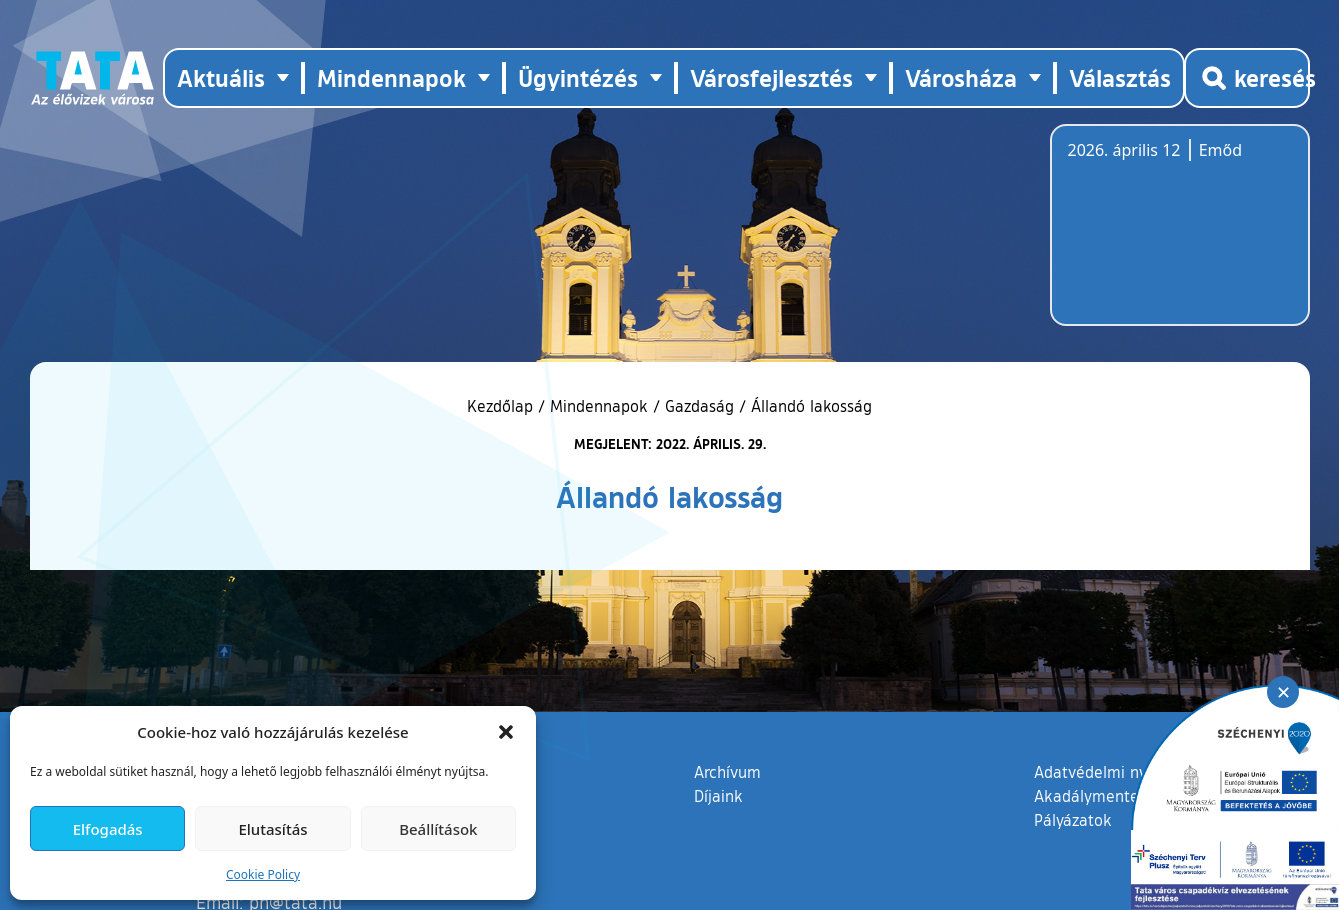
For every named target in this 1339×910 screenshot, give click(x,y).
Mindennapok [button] (391, 77)
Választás (1120, 77)
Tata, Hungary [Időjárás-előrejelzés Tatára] (1180, 237)
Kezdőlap (502, 406)
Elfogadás (108, 829)
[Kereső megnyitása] (1247, 78)
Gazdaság (699, 406)
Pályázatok (1073, 820)
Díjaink (718, 796)
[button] (506, 732)
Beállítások (438, 829)
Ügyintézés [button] (578, 77)
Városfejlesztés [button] (771, 77)
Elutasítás (272, 829)
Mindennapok (599, 406)
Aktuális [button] (221, 77)
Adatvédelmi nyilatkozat (1121, 772)
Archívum (727, 771)
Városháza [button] (961, 77)
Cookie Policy (263, 874)
